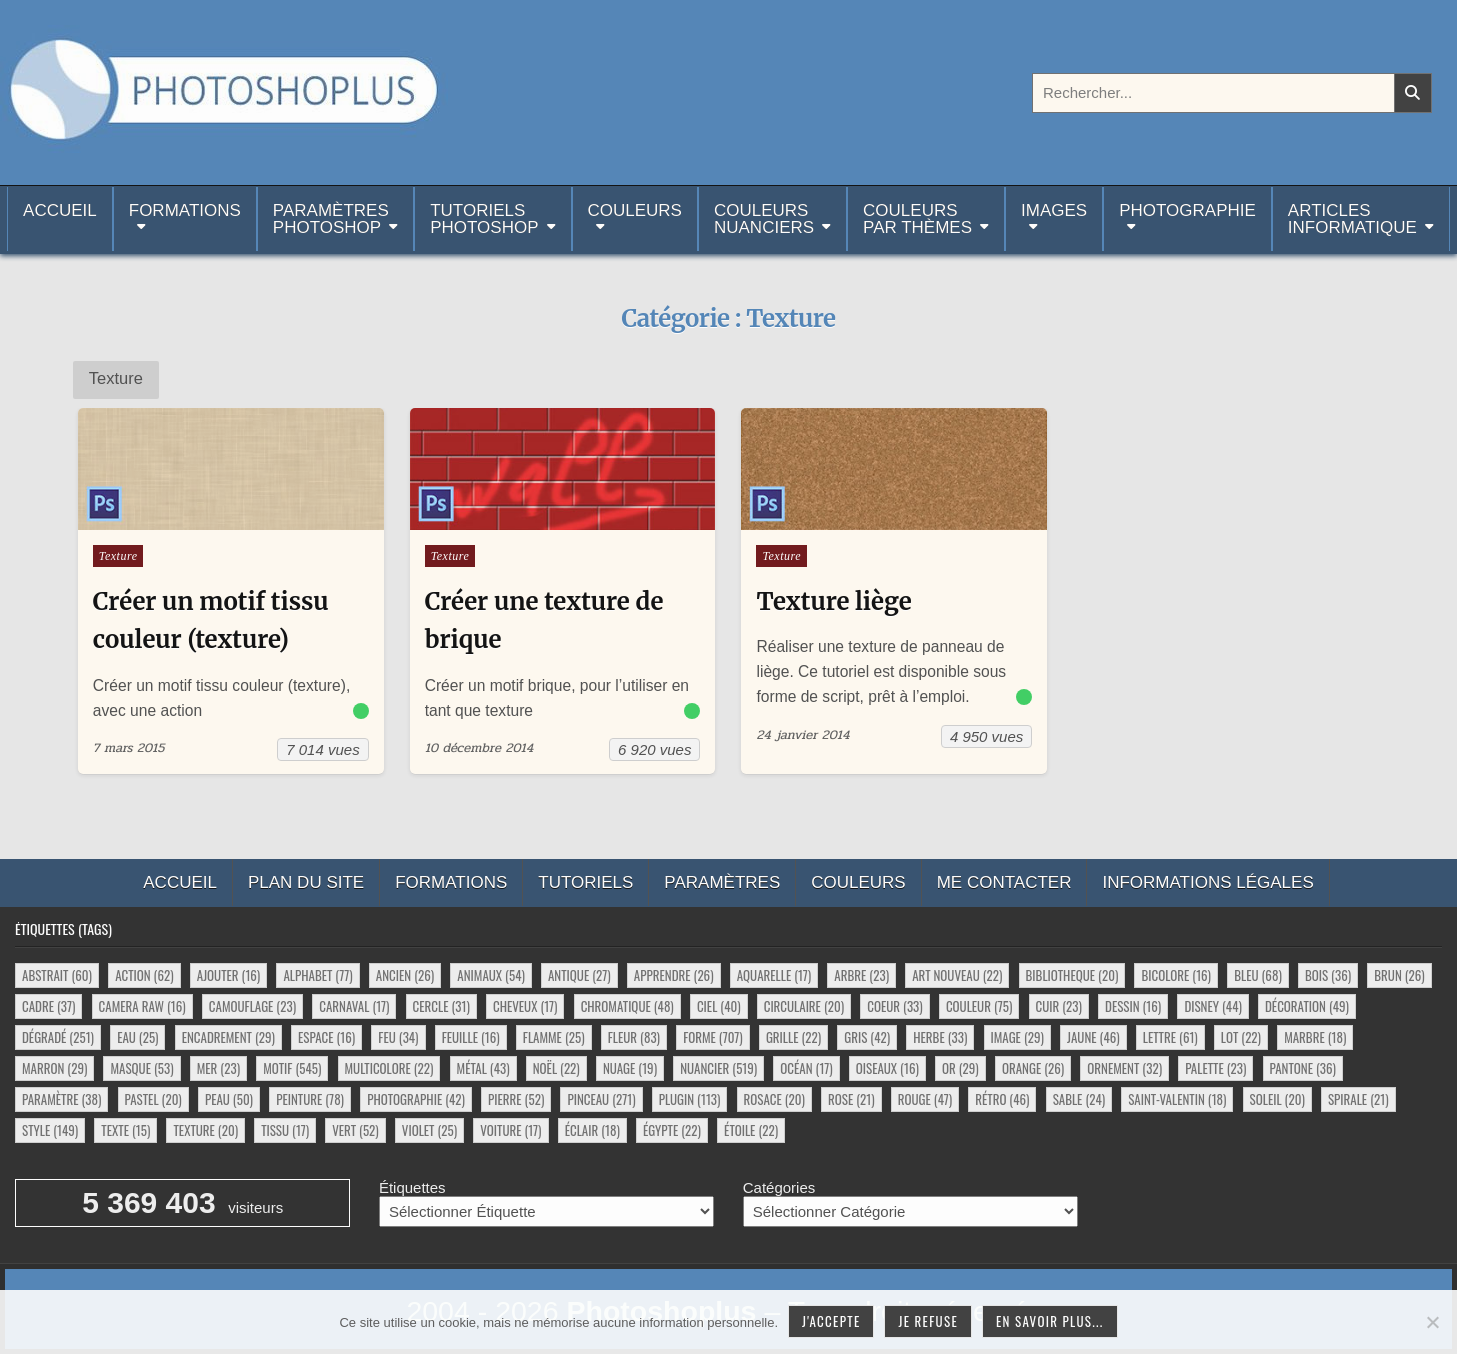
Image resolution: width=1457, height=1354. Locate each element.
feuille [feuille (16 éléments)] (471, 1037)
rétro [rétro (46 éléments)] (1002, 1099)
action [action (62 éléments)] (144, 975)
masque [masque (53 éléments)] (141, 1068)
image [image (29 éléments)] (1017, 1037)
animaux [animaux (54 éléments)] (490, 975)
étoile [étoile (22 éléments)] (751, 1130)
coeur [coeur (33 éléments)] (894, 1006)
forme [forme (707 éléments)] (713, 1037)
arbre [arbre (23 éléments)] (861, 975)
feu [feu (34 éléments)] (398, 1037)
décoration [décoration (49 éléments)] (1307, 1006)
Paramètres (722, 882)
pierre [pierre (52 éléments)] (516, 1099)
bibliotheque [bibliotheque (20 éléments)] (1072, 975)
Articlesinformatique (1352, 219)
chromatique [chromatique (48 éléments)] (627, 1006)
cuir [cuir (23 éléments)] (1059, 1006)
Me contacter (1004, 882)
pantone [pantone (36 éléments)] (1303, 1068)
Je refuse (928, 1321)
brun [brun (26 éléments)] (1399, 975)
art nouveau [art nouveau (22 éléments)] (957, 975)
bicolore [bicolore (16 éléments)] (1176, 975)
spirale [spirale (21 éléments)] (1358, 1099)
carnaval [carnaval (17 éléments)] (354, 1006)
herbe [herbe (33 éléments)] (940, 1037)
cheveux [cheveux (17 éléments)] (525, 1006)
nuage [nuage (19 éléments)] (630, 1068)
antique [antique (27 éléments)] (579, 975)
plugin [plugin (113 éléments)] (690, 1099)
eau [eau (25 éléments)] (137, 1037)
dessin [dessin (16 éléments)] (1133, 1006)
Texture (118, 556)
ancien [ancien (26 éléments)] (405, 975)
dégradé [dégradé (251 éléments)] (58, 1037)
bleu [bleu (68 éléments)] (1258, 975)
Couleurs (635, 210)
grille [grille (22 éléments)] (793, 1037)
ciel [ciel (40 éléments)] (719, 1006)
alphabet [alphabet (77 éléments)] (317, 975)
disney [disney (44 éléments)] (1212, 1006)
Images (1054, 210)
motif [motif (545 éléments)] (292, 1068)
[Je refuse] (1432, 1322)
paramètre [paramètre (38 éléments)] (61, 1099)
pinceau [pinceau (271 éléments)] (601, 1099)
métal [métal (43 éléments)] (483, 1068)
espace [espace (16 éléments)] (326, 1037)
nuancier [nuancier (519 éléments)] (718, 1068)
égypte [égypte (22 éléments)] (672, 1130)
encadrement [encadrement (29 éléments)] (228, 1037)
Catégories (779, 1187)
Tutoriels (585, 882)
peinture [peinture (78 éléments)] (310, 1099)
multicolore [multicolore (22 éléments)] (389, 1068)
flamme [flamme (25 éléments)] (554, 1037)
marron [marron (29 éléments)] (54, 1068)
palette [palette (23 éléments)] (1215, 1068)
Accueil (60, 219)
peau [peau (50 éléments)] (229, 1099)
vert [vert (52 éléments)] (355, 1130)
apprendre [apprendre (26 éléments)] (674, 975)
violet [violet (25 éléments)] (429, 1130)
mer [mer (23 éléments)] (218, 1068)
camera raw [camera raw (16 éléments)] (142, 1006)
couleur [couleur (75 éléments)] (979, 1006)
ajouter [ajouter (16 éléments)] (228, 975)
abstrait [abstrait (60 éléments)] (57, 975)
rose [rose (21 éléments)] (851, 1099)
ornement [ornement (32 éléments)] (1124, 1068)
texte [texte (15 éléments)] (125, 1130)
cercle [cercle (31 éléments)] (441, 1006)
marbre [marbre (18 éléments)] (1315, 1037)
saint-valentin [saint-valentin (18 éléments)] (1177, 1099)
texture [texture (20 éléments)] (205, 1130)
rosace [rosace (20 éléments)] (774, 1099)
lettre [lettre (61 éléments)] (1170, 1037)
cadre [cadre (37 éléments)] (48, 1006)
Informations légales (1207, 882)
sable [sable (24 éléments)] (1079, 1099)
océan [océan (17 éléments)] (806, 1068)
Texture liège (833, 601)
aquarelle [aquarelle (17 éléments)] (774, 975)
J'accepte (831, 1321)
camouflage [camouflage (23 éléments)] (252, 1006)
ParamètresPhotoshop (331, 219)
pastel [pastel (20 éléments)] (153, 1099)
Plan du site (306, 882)
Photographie (1187, 210)
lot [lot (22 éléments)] (1241, 1037)
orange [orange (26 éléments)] (1033, 1068)
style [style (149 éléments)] (50, 1130)
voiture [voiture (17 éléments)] (510, 1130)
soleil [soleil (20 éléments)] (1277, 1099)
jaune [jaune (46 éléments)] (1093, 1037)
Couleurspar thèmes (917, 219)
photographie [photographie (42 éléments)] (416, 1099)
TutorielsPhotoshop (484, 219)
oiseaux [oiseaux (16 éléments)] (887, 1068)
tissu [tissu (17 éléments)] (285, 1130)
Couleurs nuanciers (764, 219)
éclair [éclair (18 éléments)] (592, 1130)
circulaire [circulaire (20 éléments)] (804, 1006)
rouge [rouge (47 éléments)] (925, 1099)
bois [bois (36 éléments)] (1328, 975)
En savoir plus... (1050, 1321)
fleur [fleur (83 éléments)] (634, 1037)
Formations (185, 210)
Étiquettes (412, 1187)
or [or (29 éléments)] (960, 1068)
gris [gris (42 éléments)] (867, 1037)
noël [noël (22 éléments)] (556, 1068)
